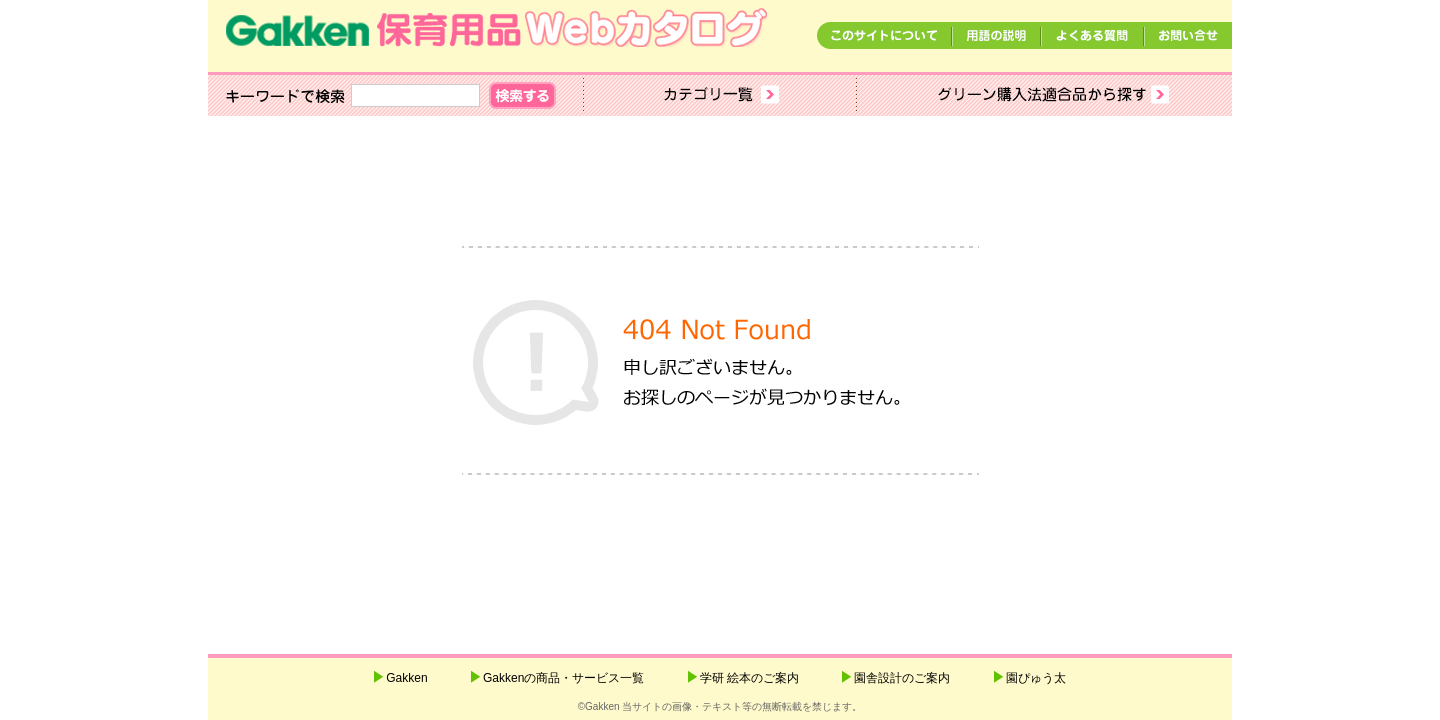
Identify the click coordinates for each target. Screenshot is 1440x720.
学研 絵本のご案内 (749, 678)
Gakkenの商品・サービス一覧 (563, 678)
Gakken (406, 678)
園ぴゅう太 (1036, 678)
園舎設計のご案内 (902, 678)
